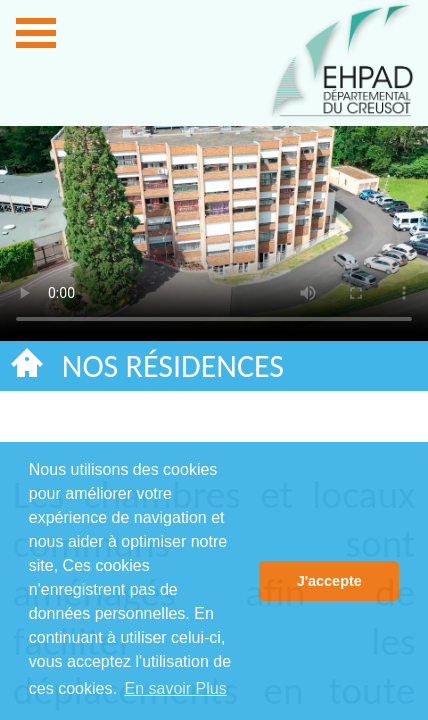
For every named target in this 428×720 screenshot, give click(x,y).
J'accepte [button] (329, 581)
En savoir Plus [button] (175, 688)
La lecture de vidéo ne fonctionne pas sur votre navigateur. (214, 220)
